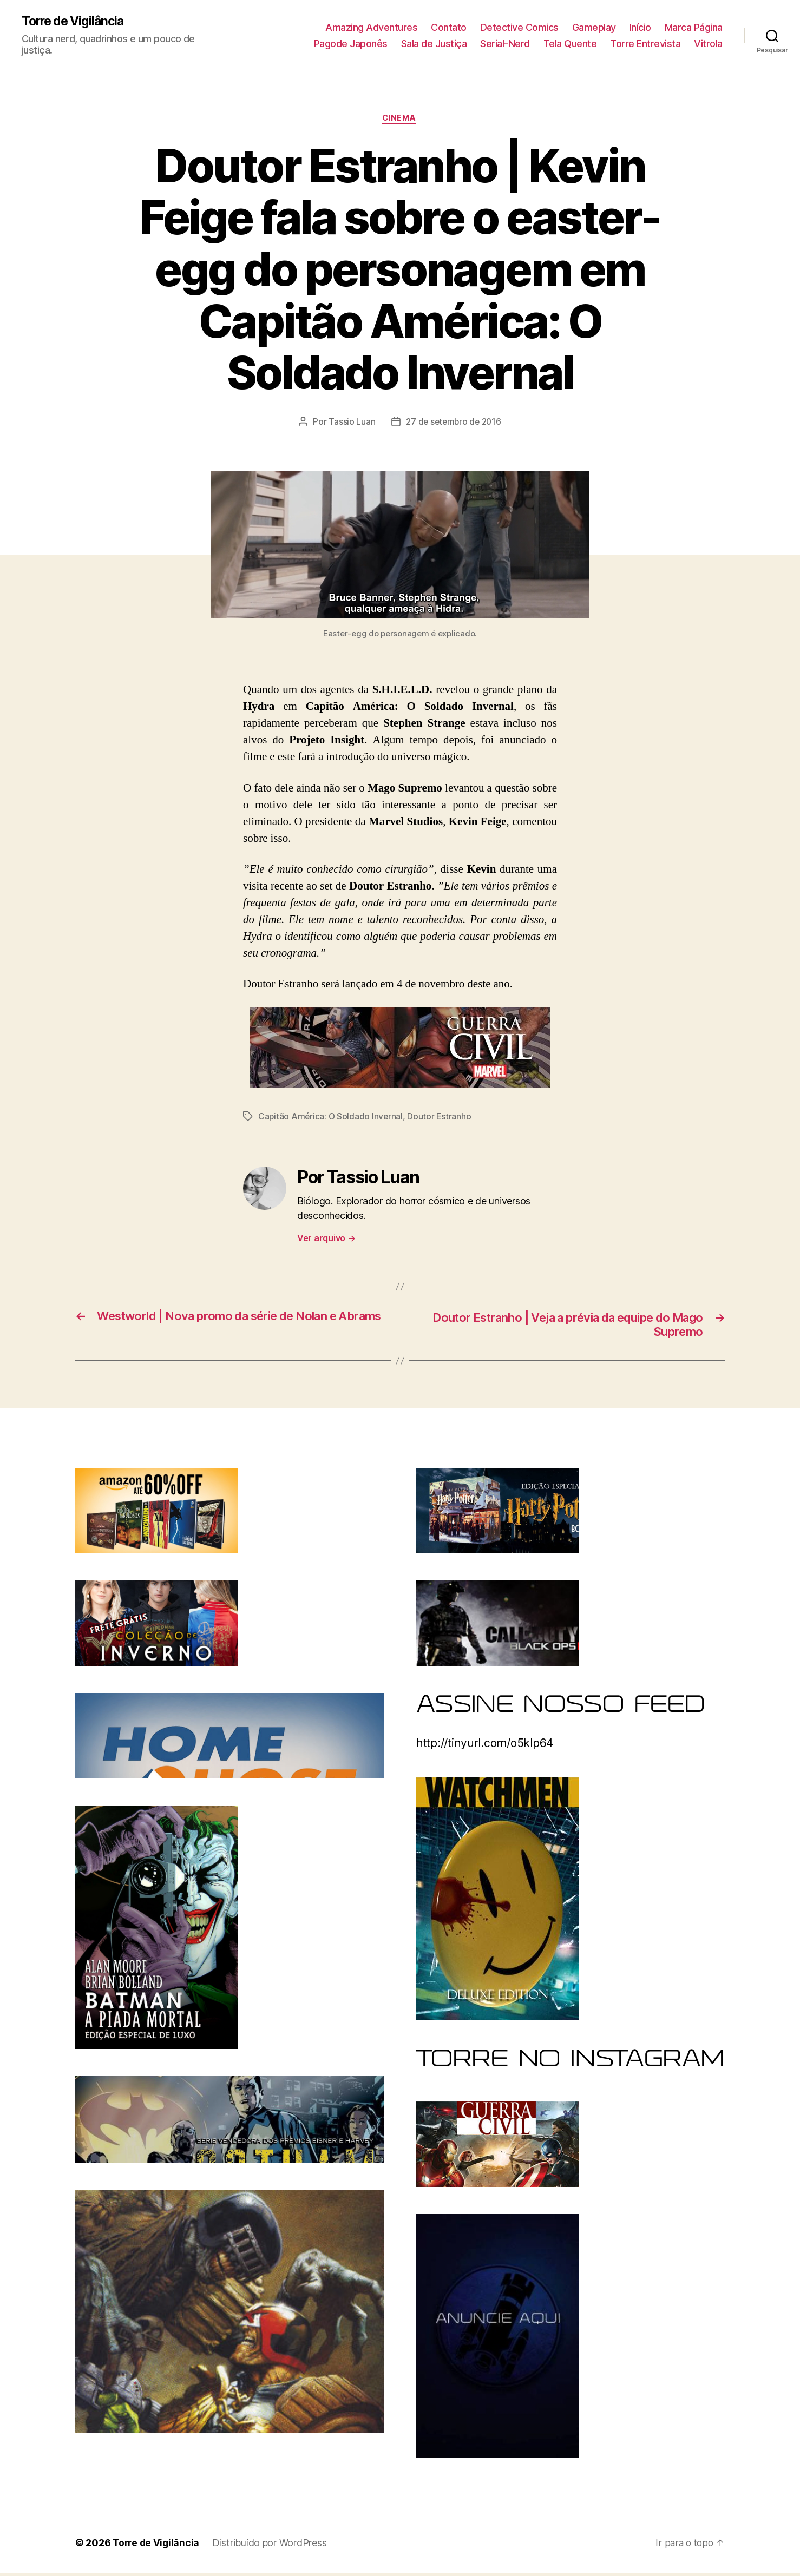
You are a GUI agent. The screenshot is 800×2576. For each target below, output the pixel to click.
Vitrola (708, 43)
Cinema (399, 119)
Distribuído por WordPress (272, 2545)
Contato (449, 27)
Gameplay (594, 27)
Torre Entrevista (645, 43)
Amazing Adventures (371, 27)
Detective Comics (519, 27)
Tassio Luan (349, 423)
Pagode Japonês (351, 43)
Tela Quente (570, 43)
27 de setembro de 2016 (453, 423)
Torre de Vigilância (75, 21)
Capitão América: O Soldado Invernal (331, 1117)
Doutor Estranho (441, 1117)
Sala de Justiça (434, 43)
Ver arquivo (326, 1239)
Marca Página (694, 27)
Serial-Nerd (505, 43)
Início (640, 27)
